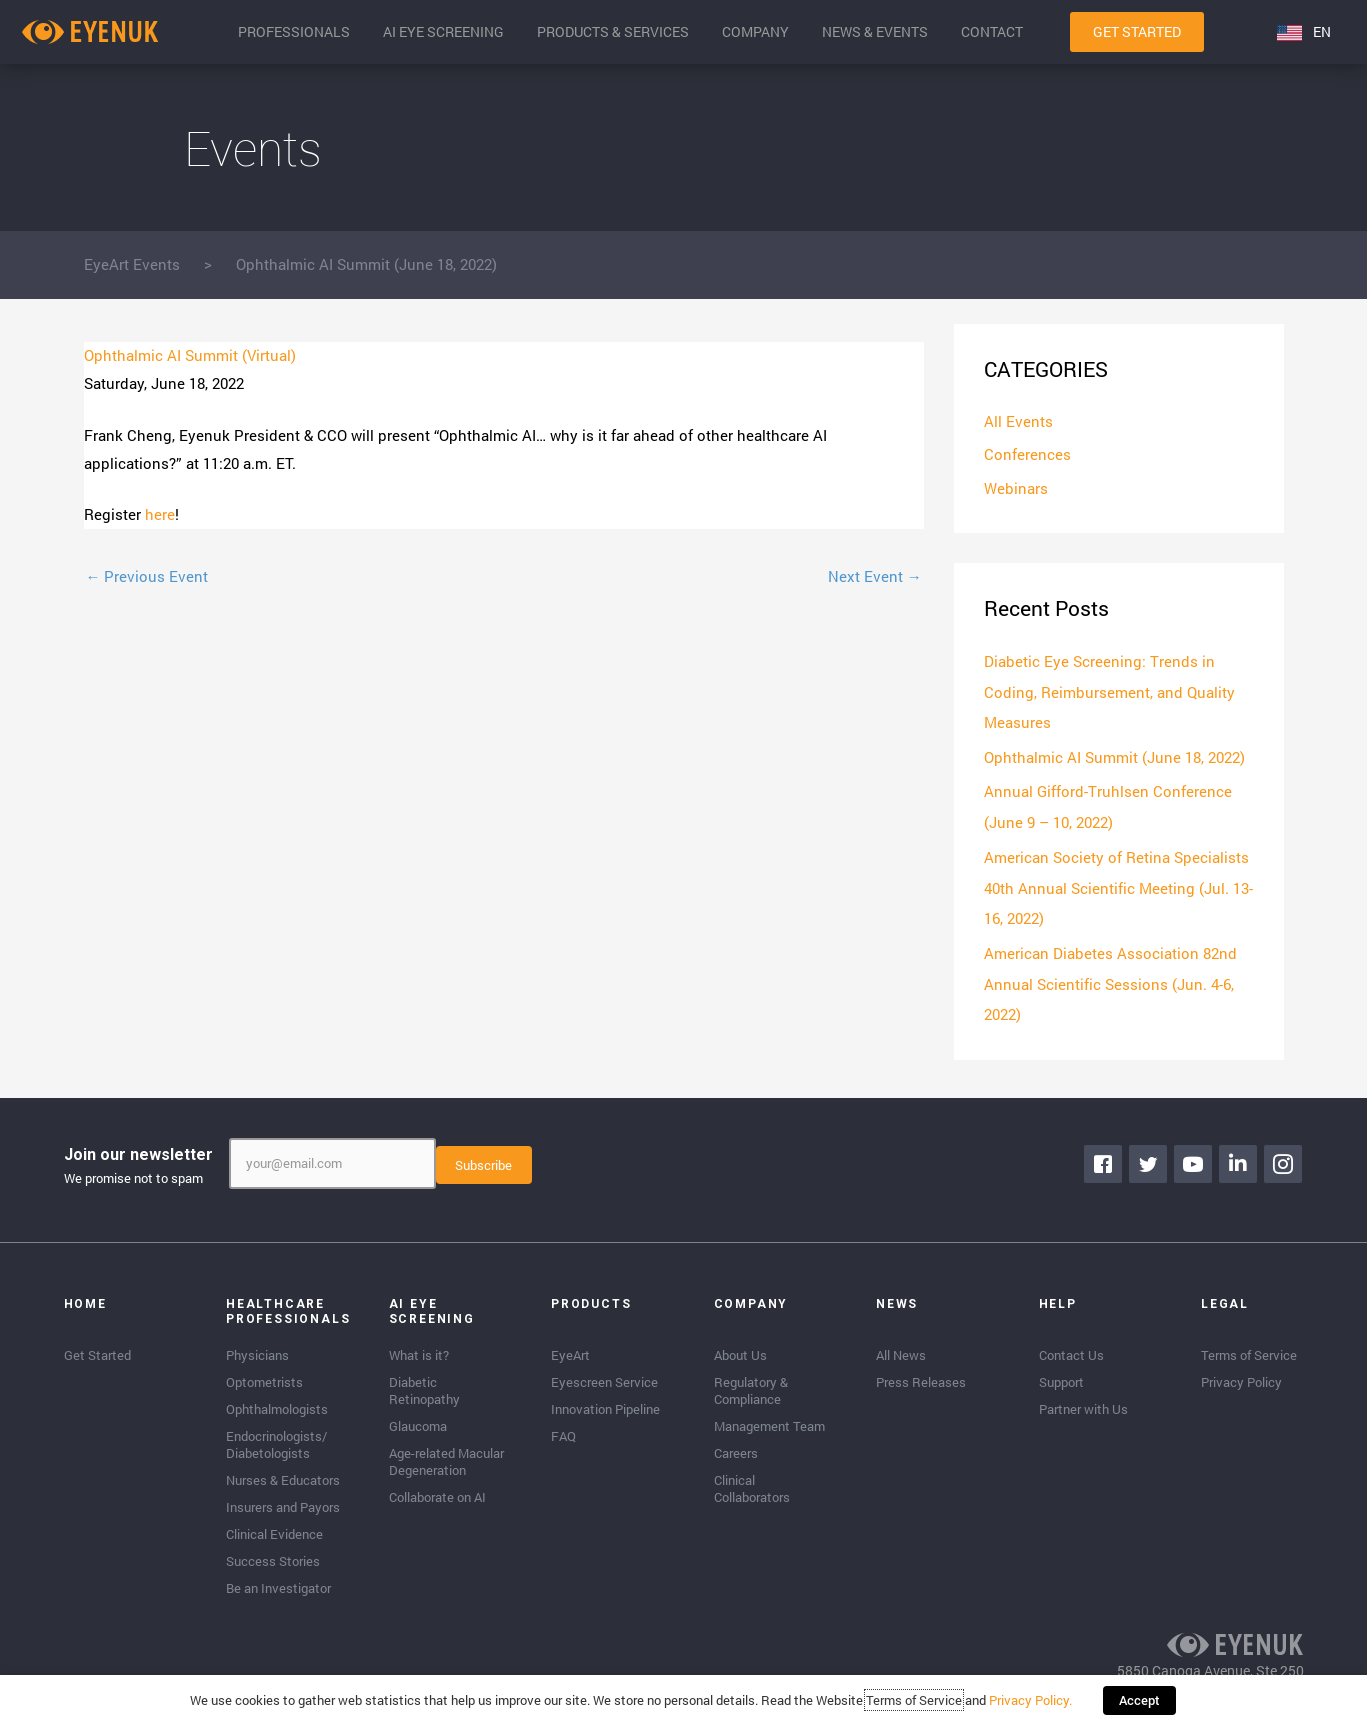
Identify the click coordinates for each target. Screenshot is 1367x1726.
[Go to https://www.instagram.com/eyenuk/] (1284, 1155)
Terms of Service (915, 1701)
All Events (1018, 422)
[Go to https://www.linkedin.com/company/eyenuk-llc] (1239, 1155)
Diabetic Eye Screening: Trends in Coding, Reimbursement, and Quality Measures (1109, 692)
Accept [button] (1139, 1701)
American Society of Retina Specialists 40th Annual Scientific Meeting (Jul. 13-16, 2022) (1118, 883)
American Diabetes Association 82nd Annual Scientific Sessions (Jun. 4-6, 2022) (1110, 977)
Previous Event (147, 576)
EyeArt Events (132, 264)
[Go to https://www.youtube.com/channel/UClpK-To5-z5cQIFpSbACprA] (1194, 1155)
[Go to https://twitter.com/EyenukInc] (1149, 1155)
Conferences (1027, 455)
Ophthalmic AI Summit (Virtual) (190, 355)
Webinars (1016, 489)
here (160, 514)
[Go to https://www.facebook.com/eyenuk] (1104, 1155)
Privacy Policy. (1031, 1701)
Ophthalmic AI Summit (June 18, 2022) (1114, 755)
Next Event (875, 576)
